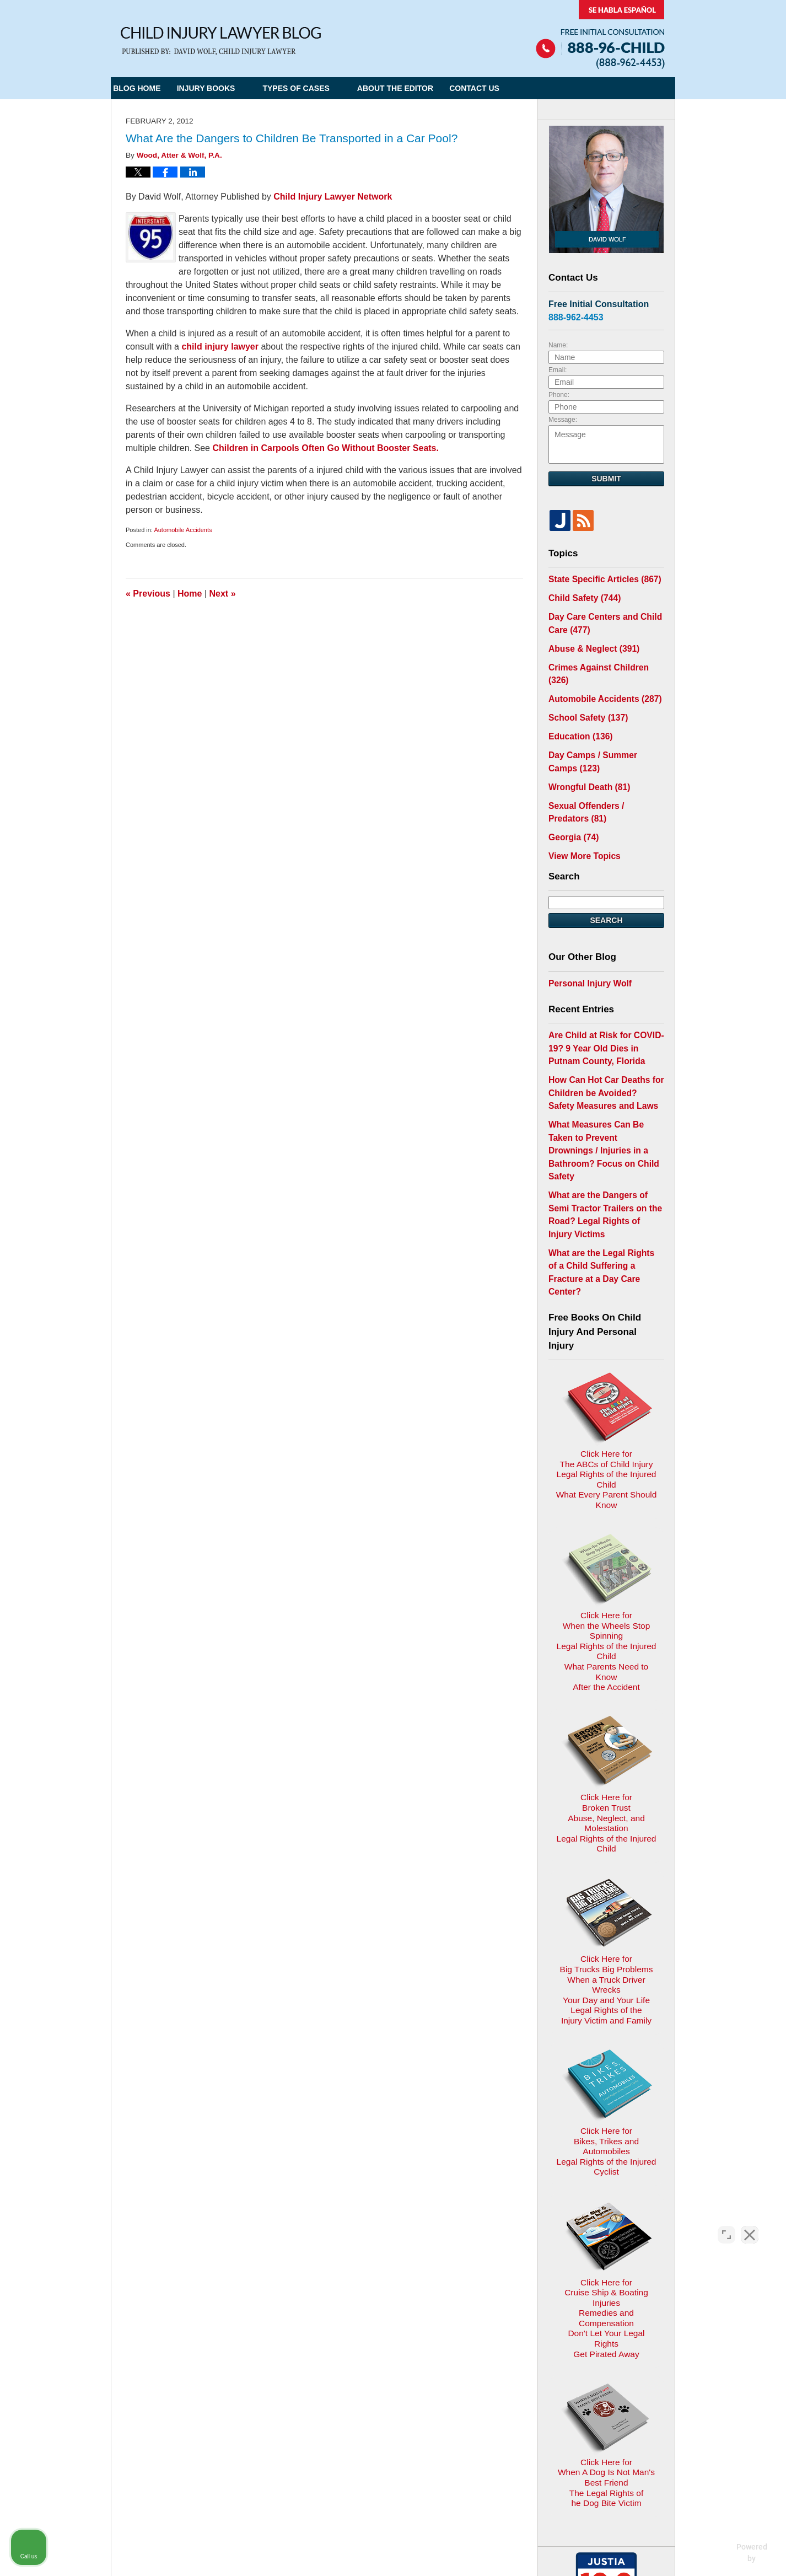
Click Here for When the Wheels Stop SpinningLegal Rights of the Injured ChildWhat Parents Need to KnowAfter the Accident (606, 1455)
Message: (562, 419)
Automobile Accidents (183, 530)
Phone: (558, 395)
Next (222, 593)
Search (606, 885)
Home (189, 593)
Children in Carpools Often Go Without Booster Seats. (325, 448)
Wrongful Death (585, 758)
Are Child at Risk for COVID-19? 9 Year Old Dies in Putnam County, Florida (603, 1010)
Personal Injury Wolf (585, 947)
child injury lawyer (220, 346)
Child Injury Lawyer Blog (221, 41)
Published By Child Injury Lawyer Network (600, 34)
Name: (558, 345)
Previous (148, 593)
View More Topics (580, 821)
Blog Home (148, 88)
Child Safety (580, 596)
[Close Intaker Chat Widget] (749, 2223)
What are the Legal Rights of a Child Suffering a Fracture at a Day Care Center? (603, 1183)
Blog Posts (495, 2314)
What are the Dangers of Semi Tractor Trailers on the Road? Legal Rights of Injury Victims (603, 1143)
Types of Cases (319, 88)
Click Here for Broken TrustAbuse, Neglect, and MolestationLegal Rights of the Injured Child (606, 1588)
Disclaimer (388, 2314)
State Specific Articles (598, 578)
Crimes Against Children (603, 659)
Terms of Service (385, 2394)
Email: (557, 370)
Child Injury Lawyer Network (332, 196)
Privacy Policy (329, 2314)
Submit (606, 478)
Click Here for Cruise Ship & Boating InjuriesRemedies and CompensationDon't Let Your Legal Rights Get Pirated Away (606, 1985)
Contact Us (509, 88)
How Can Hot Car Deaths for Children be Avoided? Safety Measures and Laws (600, 1050)
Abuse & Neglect (589, 642)
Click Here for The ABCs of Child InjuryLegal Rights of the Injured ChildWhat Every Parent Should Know (606, 1323)
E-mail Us (146, 2372)
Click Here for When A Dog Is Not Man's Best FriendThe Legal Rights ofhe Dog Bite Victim (606, 2121)
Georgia (571, 804)
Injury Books (229, 88)
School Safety (584, 694)
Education (577, 711)
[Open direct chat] (726, 2223)
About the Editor (418, 88)
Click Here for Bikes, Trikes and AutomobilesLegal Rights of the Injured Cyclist (606, 1857)
